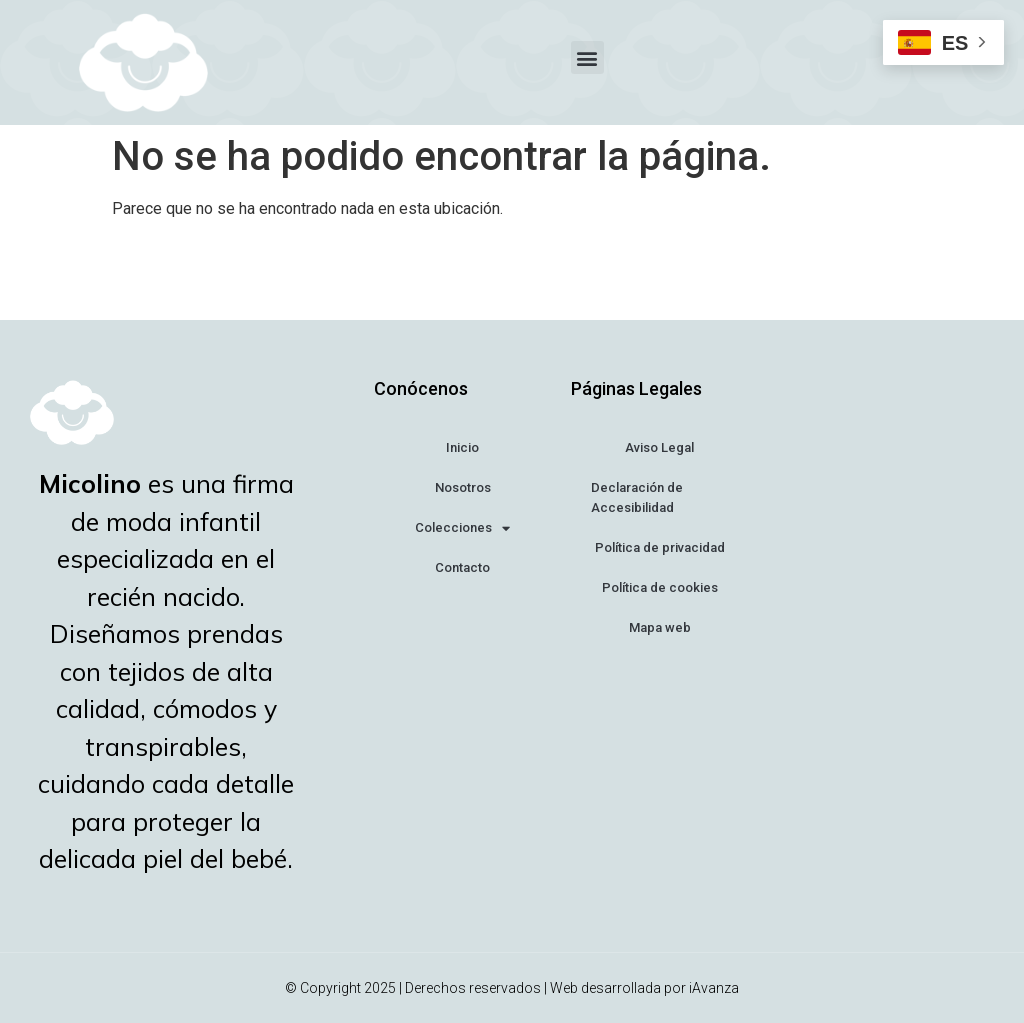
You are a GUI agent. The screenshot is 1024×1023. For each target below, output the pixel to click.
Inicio (462, 447)
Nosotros (463, 487)
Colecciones (462, 528)
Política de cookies (660, 587)
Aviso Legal (659, 447)
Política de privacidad (660, 547)
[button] (587, 57)
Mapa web (660, 627)
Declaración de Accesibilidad (637, 497)
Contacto (462, 567)
